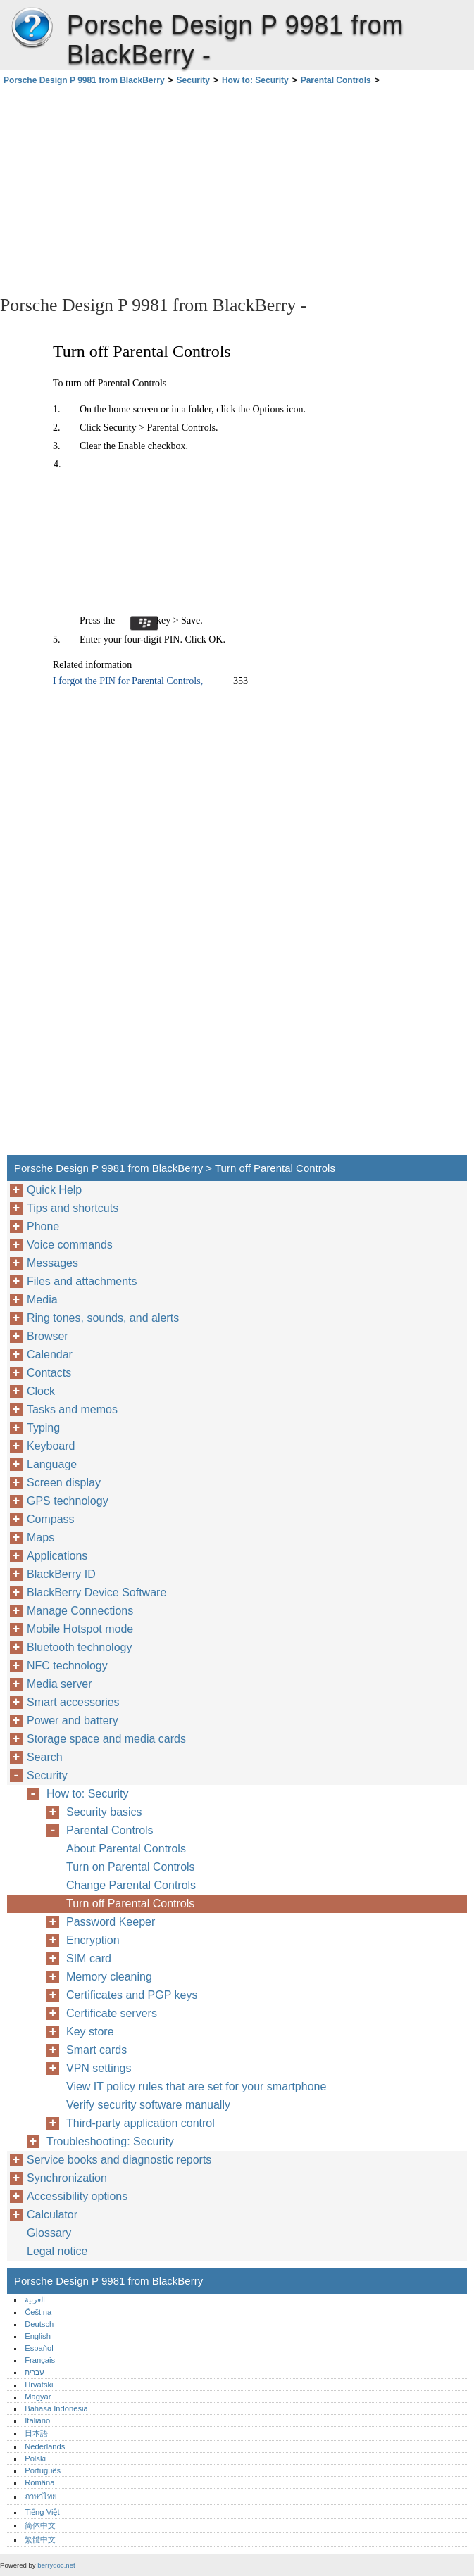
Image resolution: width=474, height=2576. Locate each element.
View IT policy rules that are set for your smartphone (196, 2086)
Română (39, 2482)
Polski (35, 2458)
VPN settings (98, 2068)
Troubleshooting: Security (110, 2141)
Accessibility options (77, 2196)
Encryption (93, 1940)
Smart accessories (73, 1702)
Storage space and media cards (106, 1739)
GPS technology (67, 1501)
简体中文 (40, 2525)
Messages (52, 1263)
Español (39, 2348)
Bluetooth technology (79, 1647)
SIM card (88, 1958)
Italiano (37, 2420)
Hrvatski (39, 2384)
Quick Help (54, 1190)
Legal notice (57, 2251)
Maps (40, 1537)
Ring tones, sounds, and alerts (103, 1318)
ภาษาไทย (41, 2496)
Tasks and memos (72, 1409)
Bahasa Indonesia (56, 2408)
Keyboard (51, 1446)
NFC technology (67, 1666)
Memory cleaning (109, 1977)
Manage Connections (80, 1611)
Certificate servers (111, 2013)
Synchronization (67, 2178)
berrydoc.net (56, 2565)
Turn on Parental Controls (130, 1867)
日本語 (36, 2433)
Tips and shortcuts (72, 1208)
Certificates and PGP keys (131, 1995)
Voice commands (70, 1245)
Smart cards (96, 2050)
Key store (90, 2032)
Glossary (49, 2233)
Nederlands (45, 2446)
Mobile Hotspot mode (80, 1629)
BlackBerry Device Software (96, 1592)
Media (42, 1300)
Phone (43, 1226)
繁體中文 (40, 2539)
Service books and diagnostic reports (119, 2160)
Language (52, 1464)
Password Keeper (110, 1922)
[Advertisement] (125, 189)
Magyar (38, 2396)
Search (45, 1757)
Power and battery (72, 1720)
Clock (41, 1391)
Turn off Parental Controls (130, 1903)
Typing (43, 1428)
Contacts (49, 1373)
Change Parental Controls (131, 1885)
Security (193, 80)
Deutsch (39, 2324)
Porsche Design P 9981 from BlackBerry (32, 28)
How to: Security (255, 80)
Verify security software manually (148, 2105)
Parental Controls (336, 80)
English (38, 2336)
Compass (51, 1519)
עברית (34, 2372)
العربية (35, 2299)
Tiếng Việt (42, 2512)
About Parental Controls (126, 1849)
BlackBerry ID (61, 1574)
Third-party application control (140, 2123)
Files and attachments (82, 1281)
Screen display (64, 1483)
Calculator (52, 2215)
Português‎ (43, 2470)
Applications (57, 1556)
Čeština (38, 2312)
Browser (47, 1336)
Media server (59, 1684)
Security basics (104, 1812)
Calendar (50, 1354)
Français (40, 2360)
